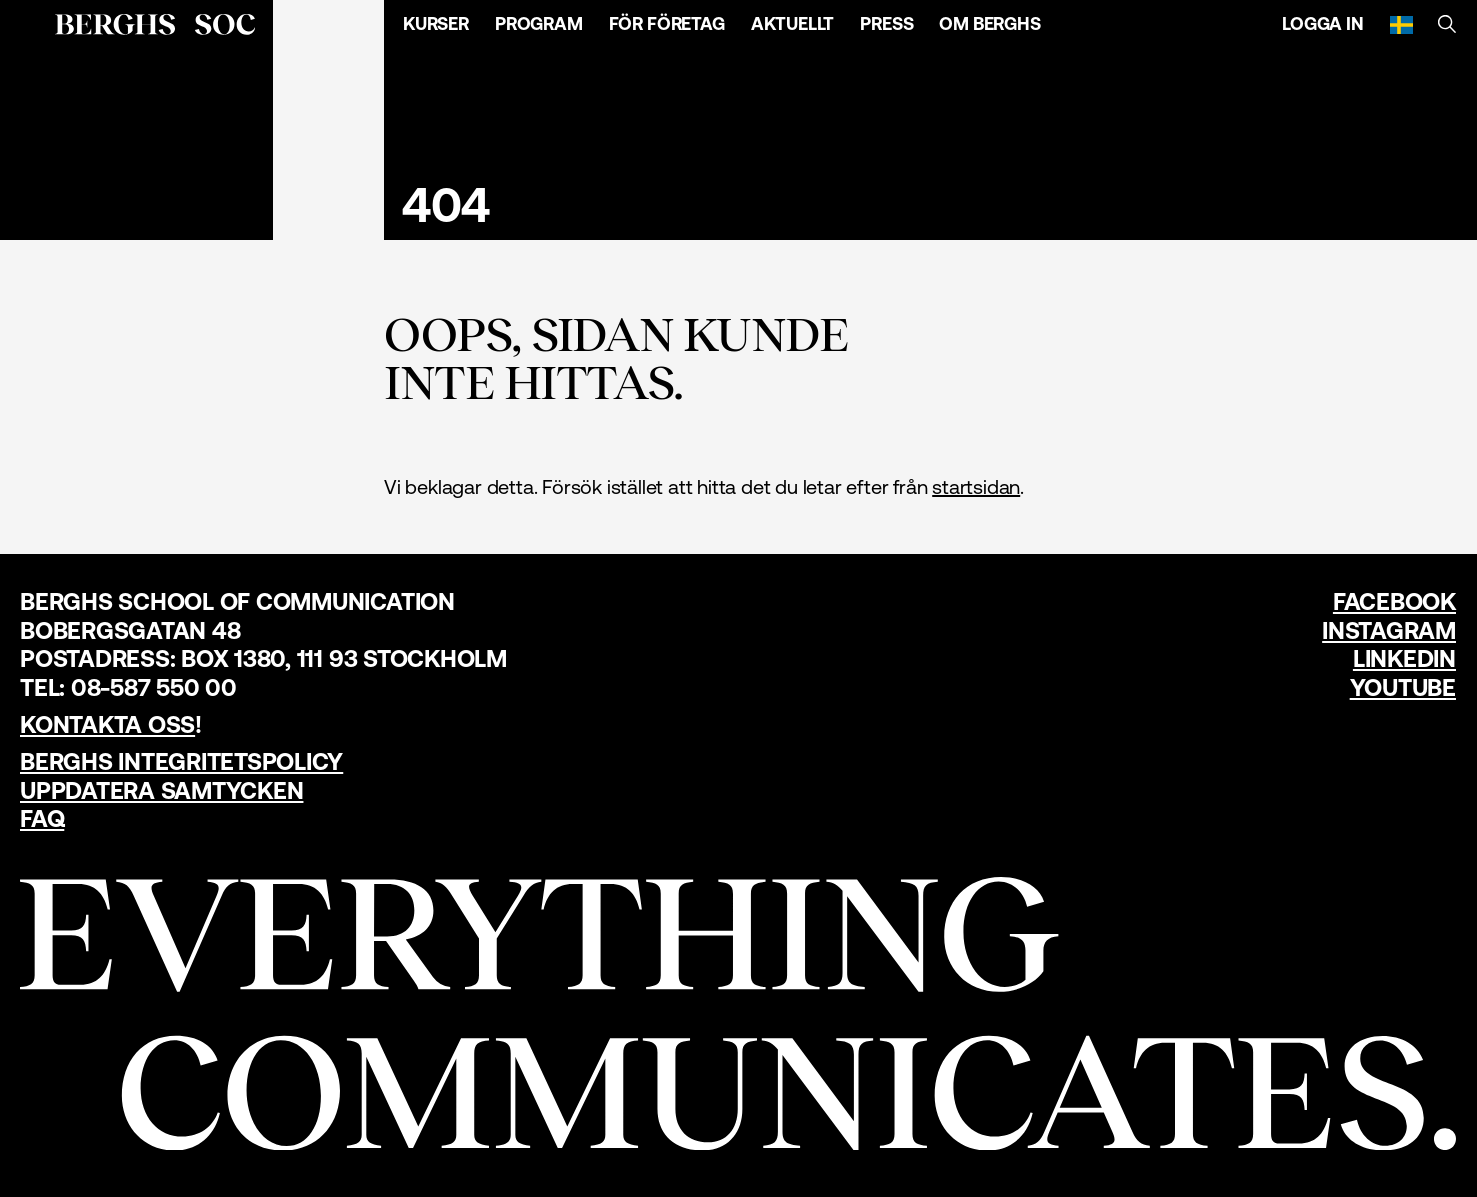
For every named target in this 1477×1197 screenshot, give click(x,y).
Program (539, 23)
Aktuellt (793, 23)
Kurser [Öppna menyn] (436, 23)
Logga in (1323, 23)
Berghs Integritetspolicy (181, 761)
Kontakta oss (107, 724)
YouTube (1403, 687)
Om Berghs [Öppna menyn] (989, 23)
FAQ (42, 818)
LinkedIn (1404, 658)
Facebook (1394, 601)
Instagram (1389, 630)
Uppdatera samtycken (161, 790)
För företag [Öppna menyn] (667, 23)
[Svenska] (1401, 24)
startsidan (976, 486)
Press (886, 23)
